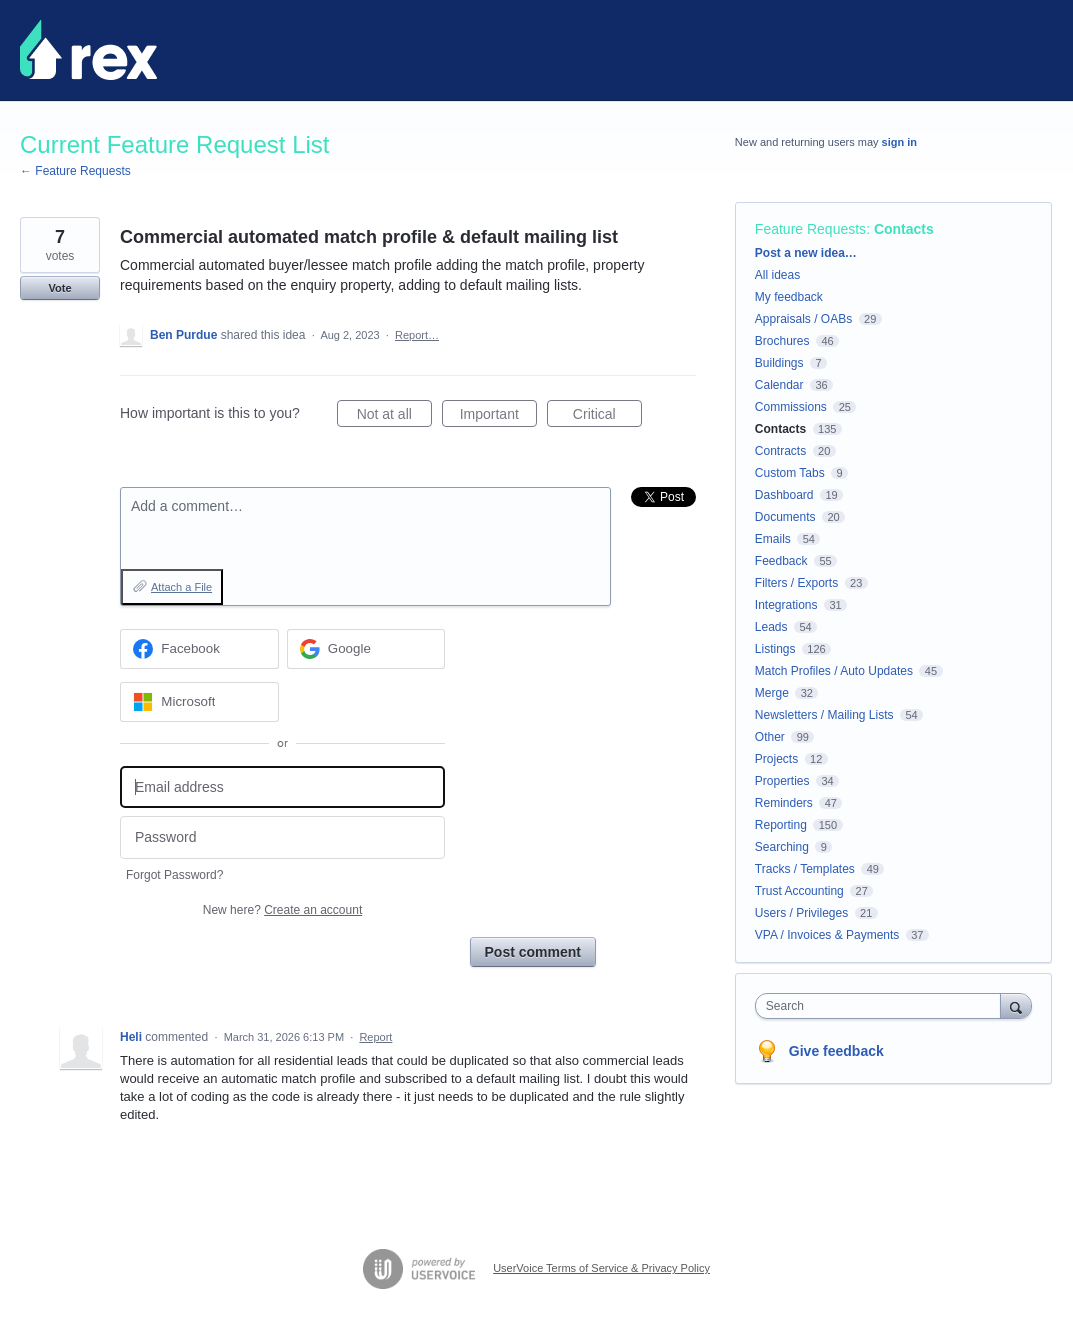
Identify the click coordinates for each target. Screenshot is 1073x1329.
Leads (771, 627)
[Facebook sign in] (199, 649)
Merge (772, 693)
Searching (782, 847)
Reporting (781, 825)
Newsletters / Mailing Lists (824, 715)
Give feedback (836, 1051)
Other (770, 737)
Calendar (779, 385)
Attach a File (181, 587)
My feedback (789, 297)
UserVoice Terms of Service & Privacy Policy (601, 1268)
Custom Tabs (790, 473)
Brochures (782, 341)
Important (498, 417)
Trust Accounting (799, 891)
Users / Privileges (801, 913)
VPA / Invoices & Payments (827, 935)
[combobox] (883, 1006)
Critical (607, 417)
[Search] (1016, 1005)
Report (375, 1037)
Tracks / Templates (805, 869)
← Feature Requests (75, 171)
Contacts (904, 229)
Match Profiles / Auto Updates (834, 671)
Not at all (394, 417)
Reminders (784, 803)
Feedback (781, 561)
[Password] (282, 837)
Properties (782, 781)
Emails (773, 539)
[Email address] (282, 787)
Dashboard (784, 495)
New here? (282, 910)
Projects (776, 759)
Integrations (786, 605)
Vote (59, 288)
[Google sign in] (366, 649)
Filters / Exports (796, 583)
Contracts (780, 451)
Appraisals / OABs (803, 319)
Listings (775, 649)
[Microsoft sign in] (199, 702)
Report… (417, 335)
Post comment (533, 952)
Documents (785, 517)
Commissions (791, 407)
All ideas (777, 275)
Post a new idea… (806, 253)
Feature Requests (810, 229)
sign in (899, 142)
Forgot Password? (174, 875)
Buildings (779, 363)
